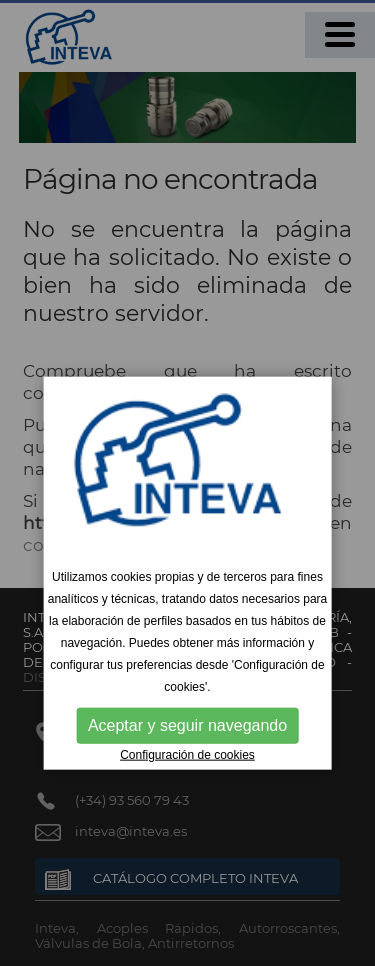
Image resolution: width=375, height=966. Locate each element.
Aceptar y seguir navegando (187, 725)
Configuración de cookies (187, 755)
